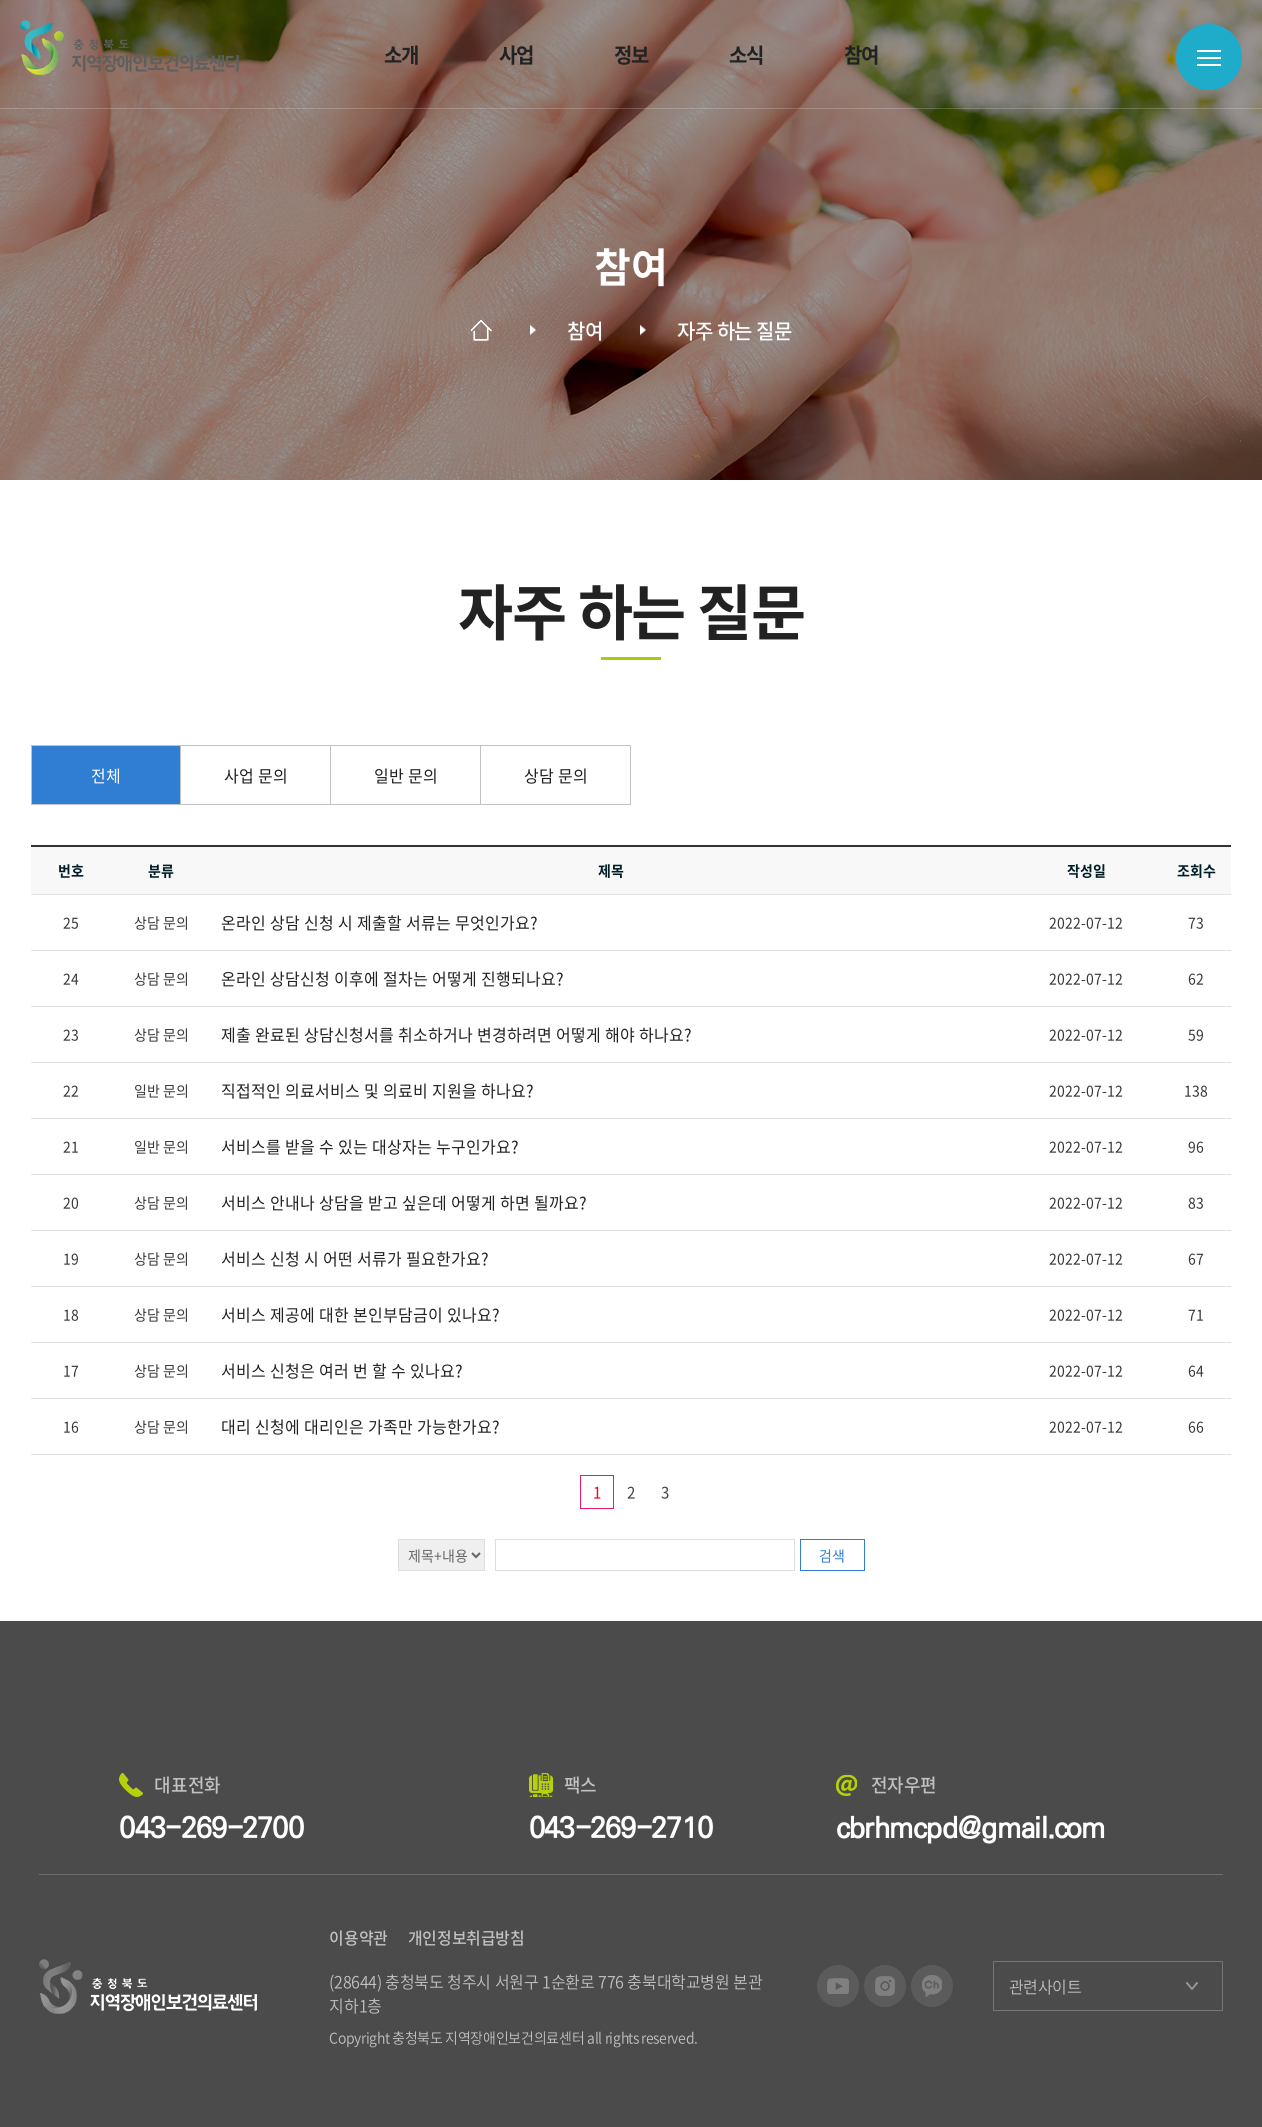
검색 (832, 1555)
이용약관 (358, 1937)
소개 (401, 54)
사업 (516, 54)
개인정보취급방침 (466, 1937)
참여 (861, 54)
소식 (746, 54)
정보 (631, 54)
